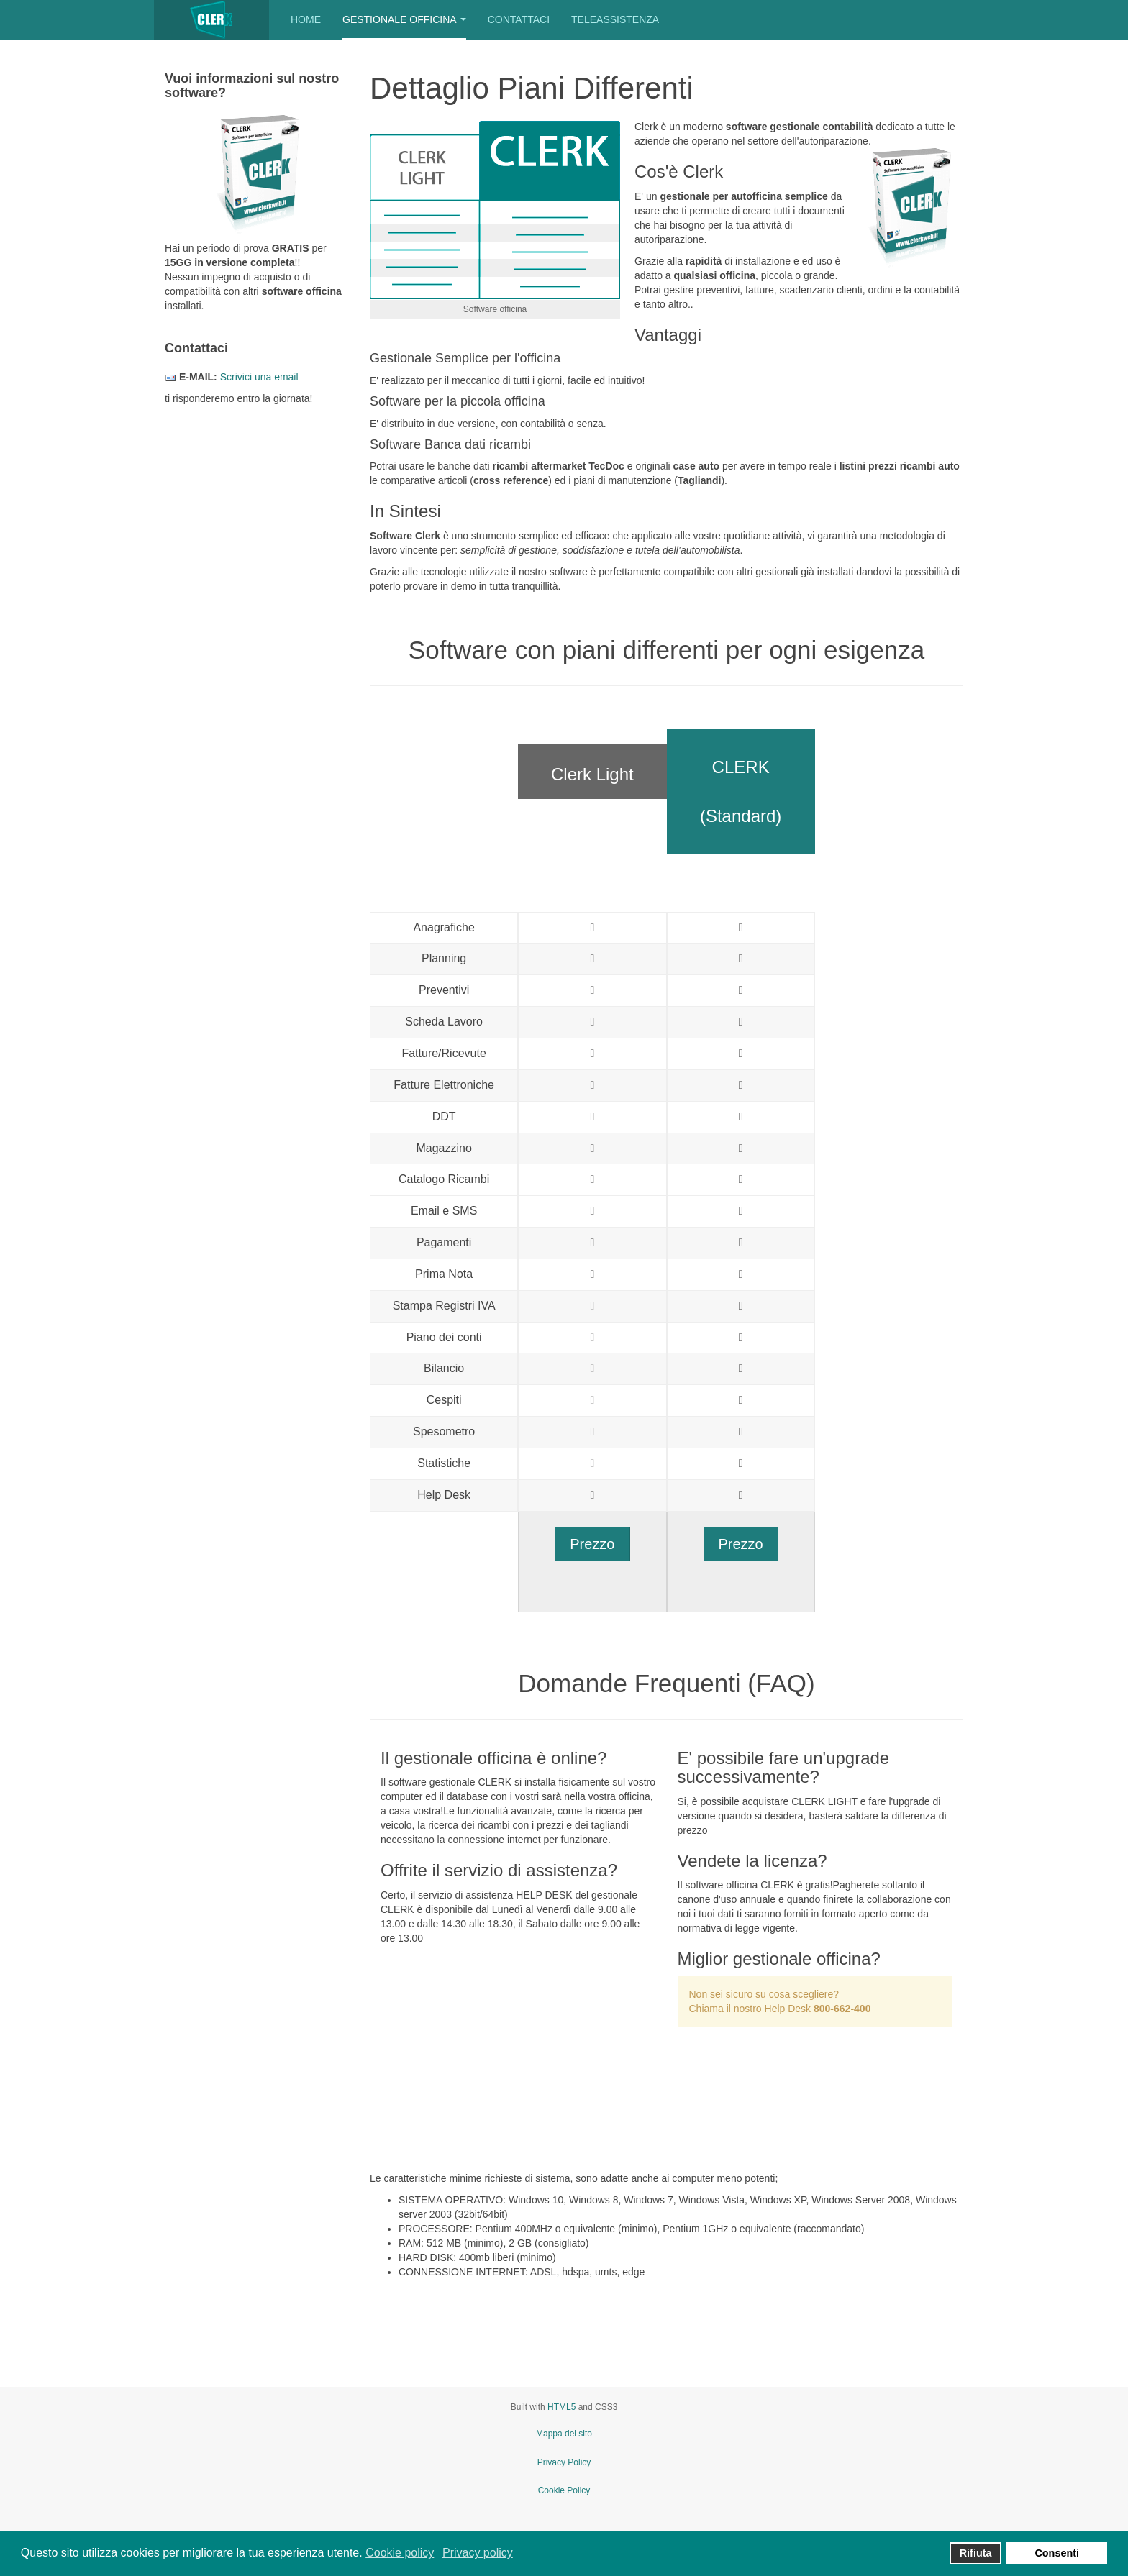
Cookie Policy (564, 2490)
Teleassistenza (615, 19)
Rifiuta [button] (976, 2553)
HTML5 (561, 2407)
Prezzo (592, 1544)
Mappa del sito (564, 2434)
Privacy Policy (564, 2462)
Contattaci (519, 19)
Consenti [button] (1056, 2553)
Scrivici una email (259, 377)
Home (306, 19)
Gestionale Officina (404, 19)
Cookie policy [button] (399, 2553)
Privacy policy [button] (477, 2553)
